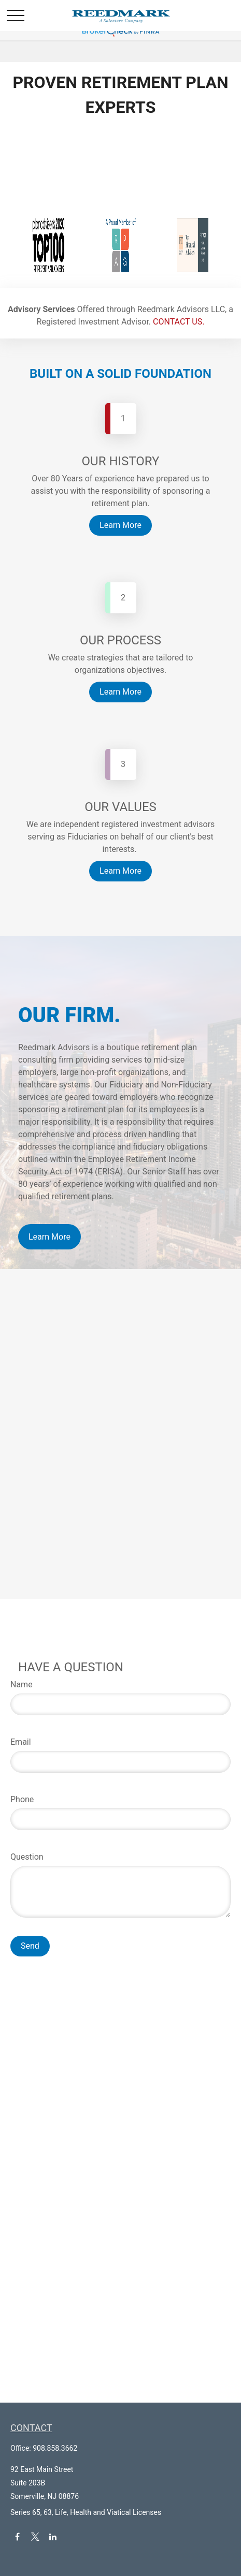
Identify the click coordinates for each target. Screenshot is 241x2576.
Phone (22, 1799)
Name (21, 1684)
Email (20, 1742)
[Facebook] (17, 2537)
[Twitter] (35, 2537)
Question (27, 1857)
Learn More (49, 1237)
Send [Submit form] (30, 1946)
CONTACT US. (178, 322)
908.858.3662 (55, 2448)
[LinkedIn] (53, 2537)
